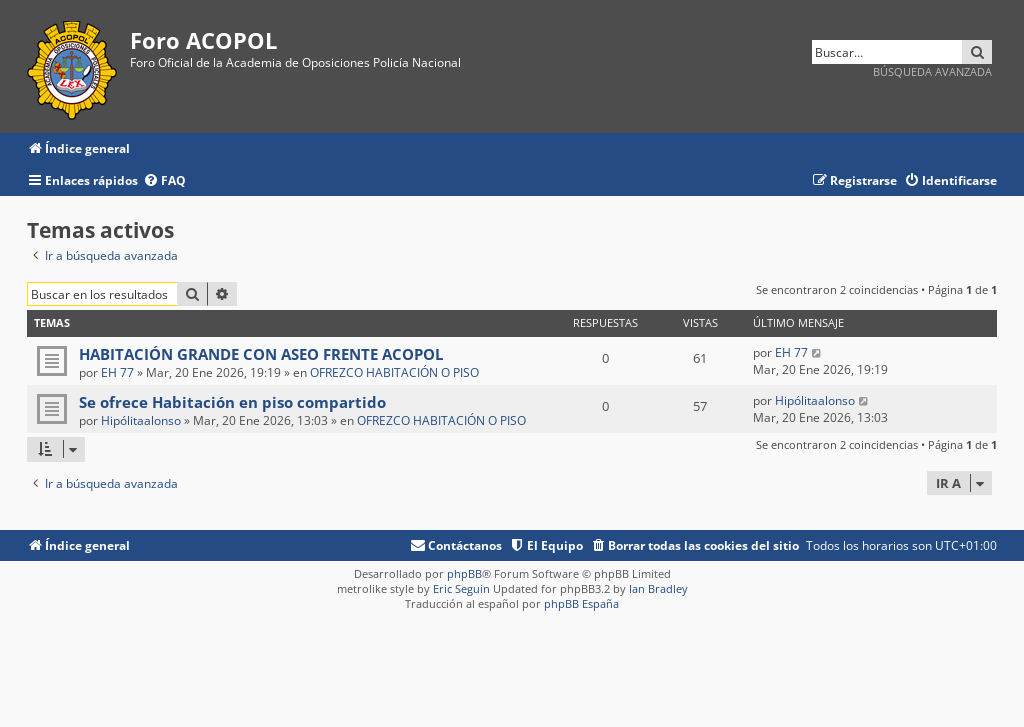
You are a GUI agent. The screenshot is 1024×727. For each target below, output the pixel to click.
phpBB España (581, 603)
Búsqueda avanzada (932, 71)
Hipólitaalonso (141, 420)
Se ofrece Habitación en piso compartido (232, 402)
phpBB (464, 573)
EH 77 (117, 372)
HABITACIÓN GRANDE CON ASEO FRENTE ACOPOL (261, 354)
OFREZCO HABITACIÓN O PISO (394, 372)
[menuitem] (164, 181)
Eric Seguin (461, 588)
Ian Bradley (658, 588)
